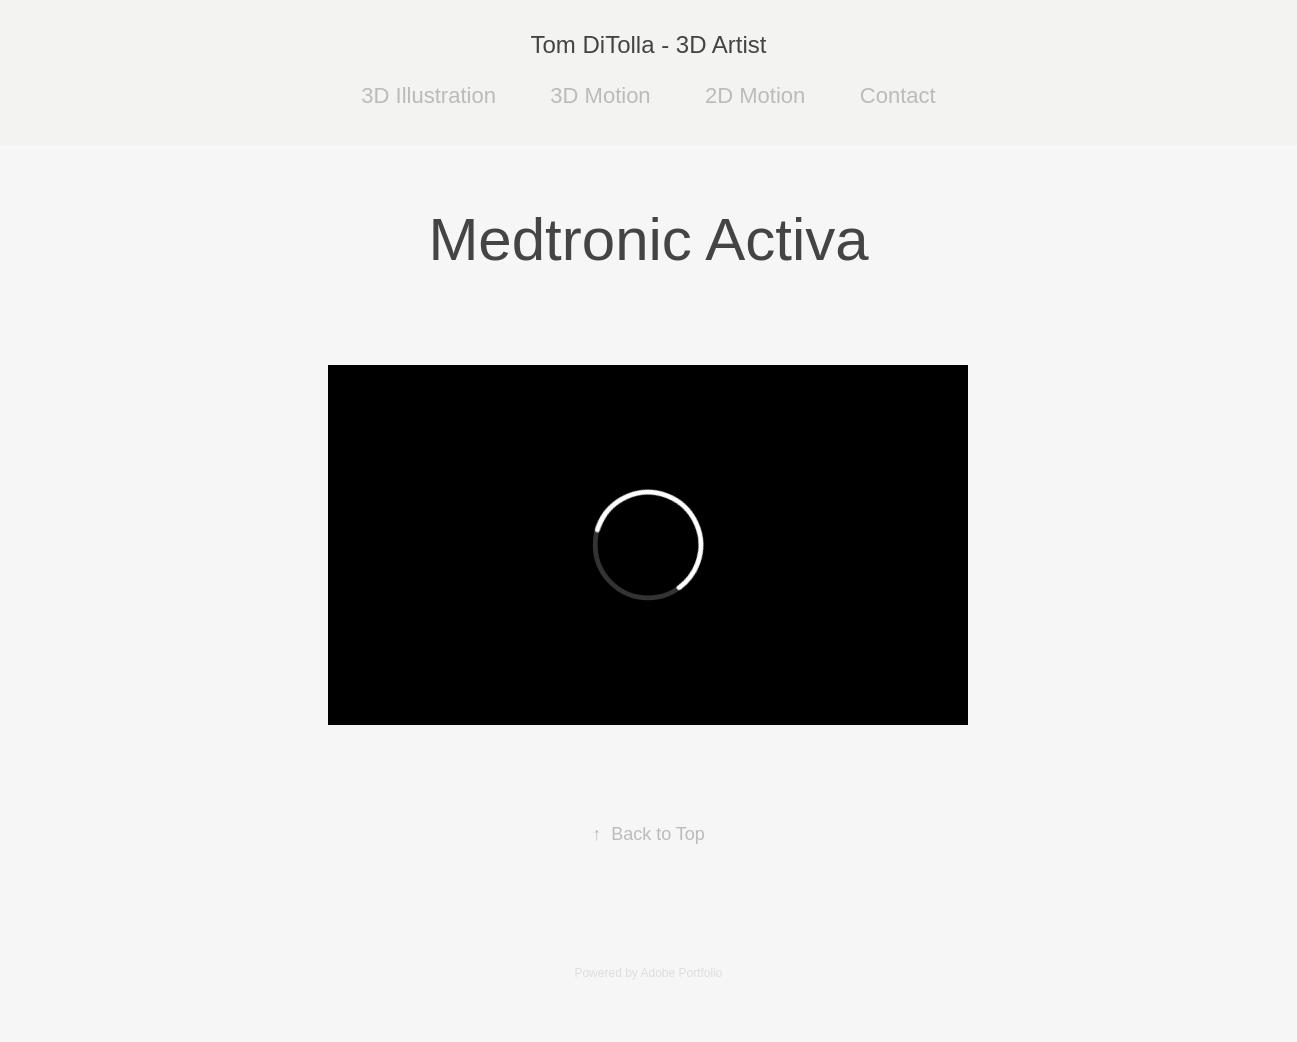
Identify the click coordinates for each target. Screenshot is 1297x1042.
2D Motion (755, 95)
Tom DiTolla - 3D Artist (648, 44)
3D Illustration (428, 95)
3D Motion (600, 95)
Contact (898, 95)
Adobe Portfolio (681, 973)
